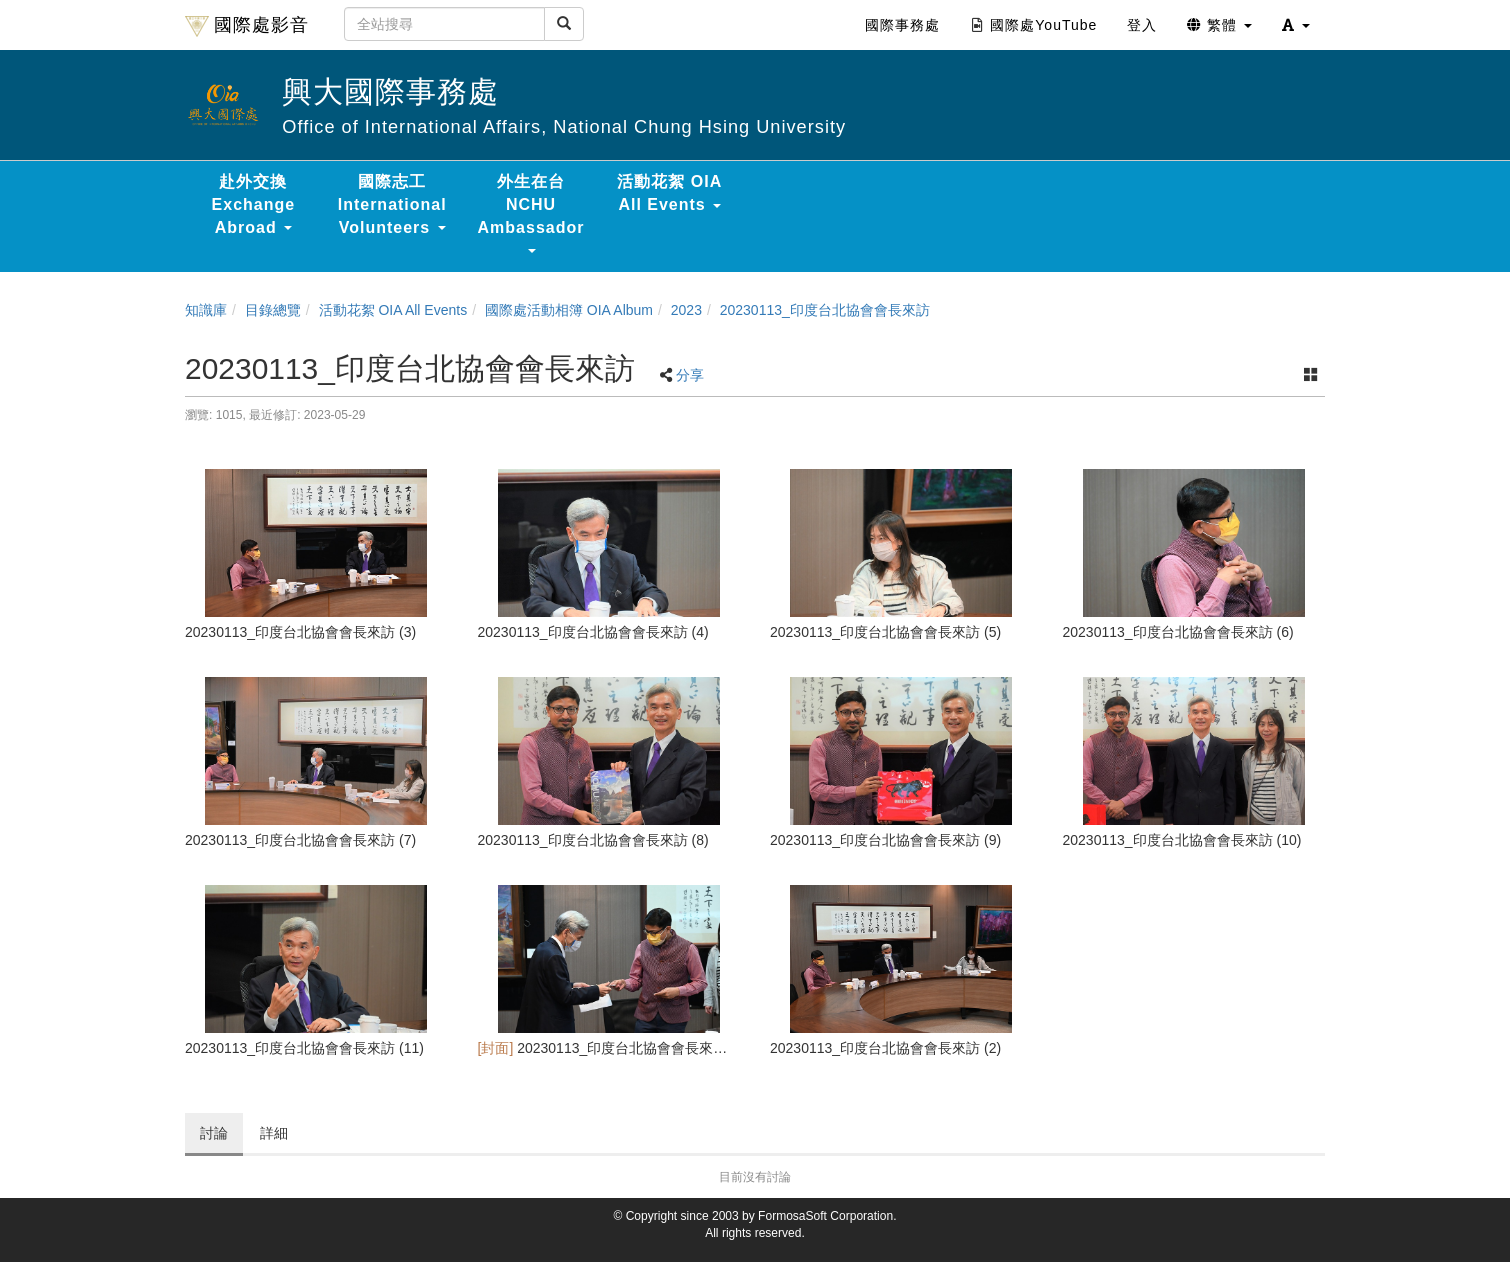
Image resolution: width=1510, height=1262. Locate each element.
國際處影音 (247, 26)
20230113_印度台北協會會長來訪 (825, 310)
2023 (686, 310)
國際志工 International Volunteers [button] (392, 204)
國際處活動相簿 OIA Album (569, 310)
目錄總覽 (273, 310)
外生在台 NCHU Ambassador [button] (531, 213)
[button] (1296, 25)
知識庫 (206, 310)
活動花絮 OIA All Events (393, 310)
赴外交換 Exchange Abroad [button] (254, 204)
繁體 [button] (1219, 25)
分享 (690, 375)
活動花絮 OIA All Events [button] (669, 193)
